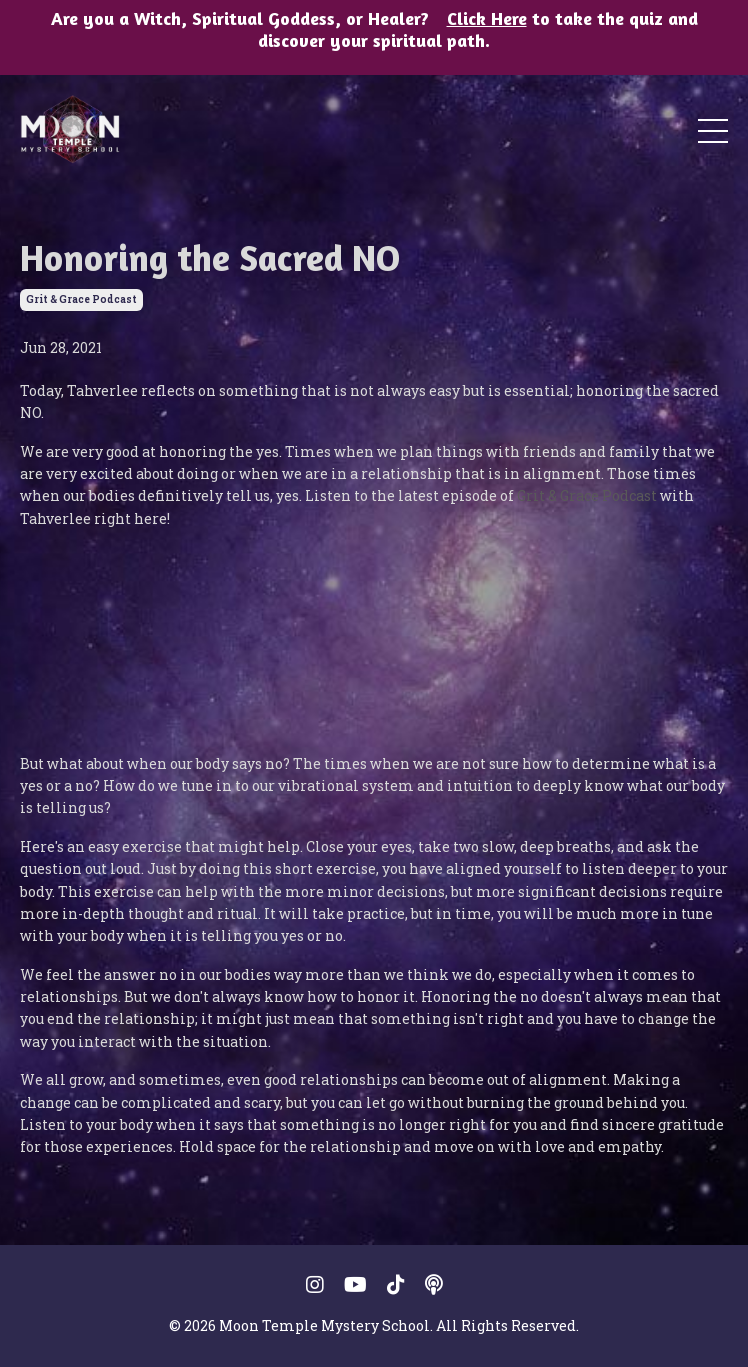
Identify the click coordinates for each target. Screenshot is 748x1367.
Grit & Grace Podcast (587, 495)
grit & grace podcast (81, 299)
